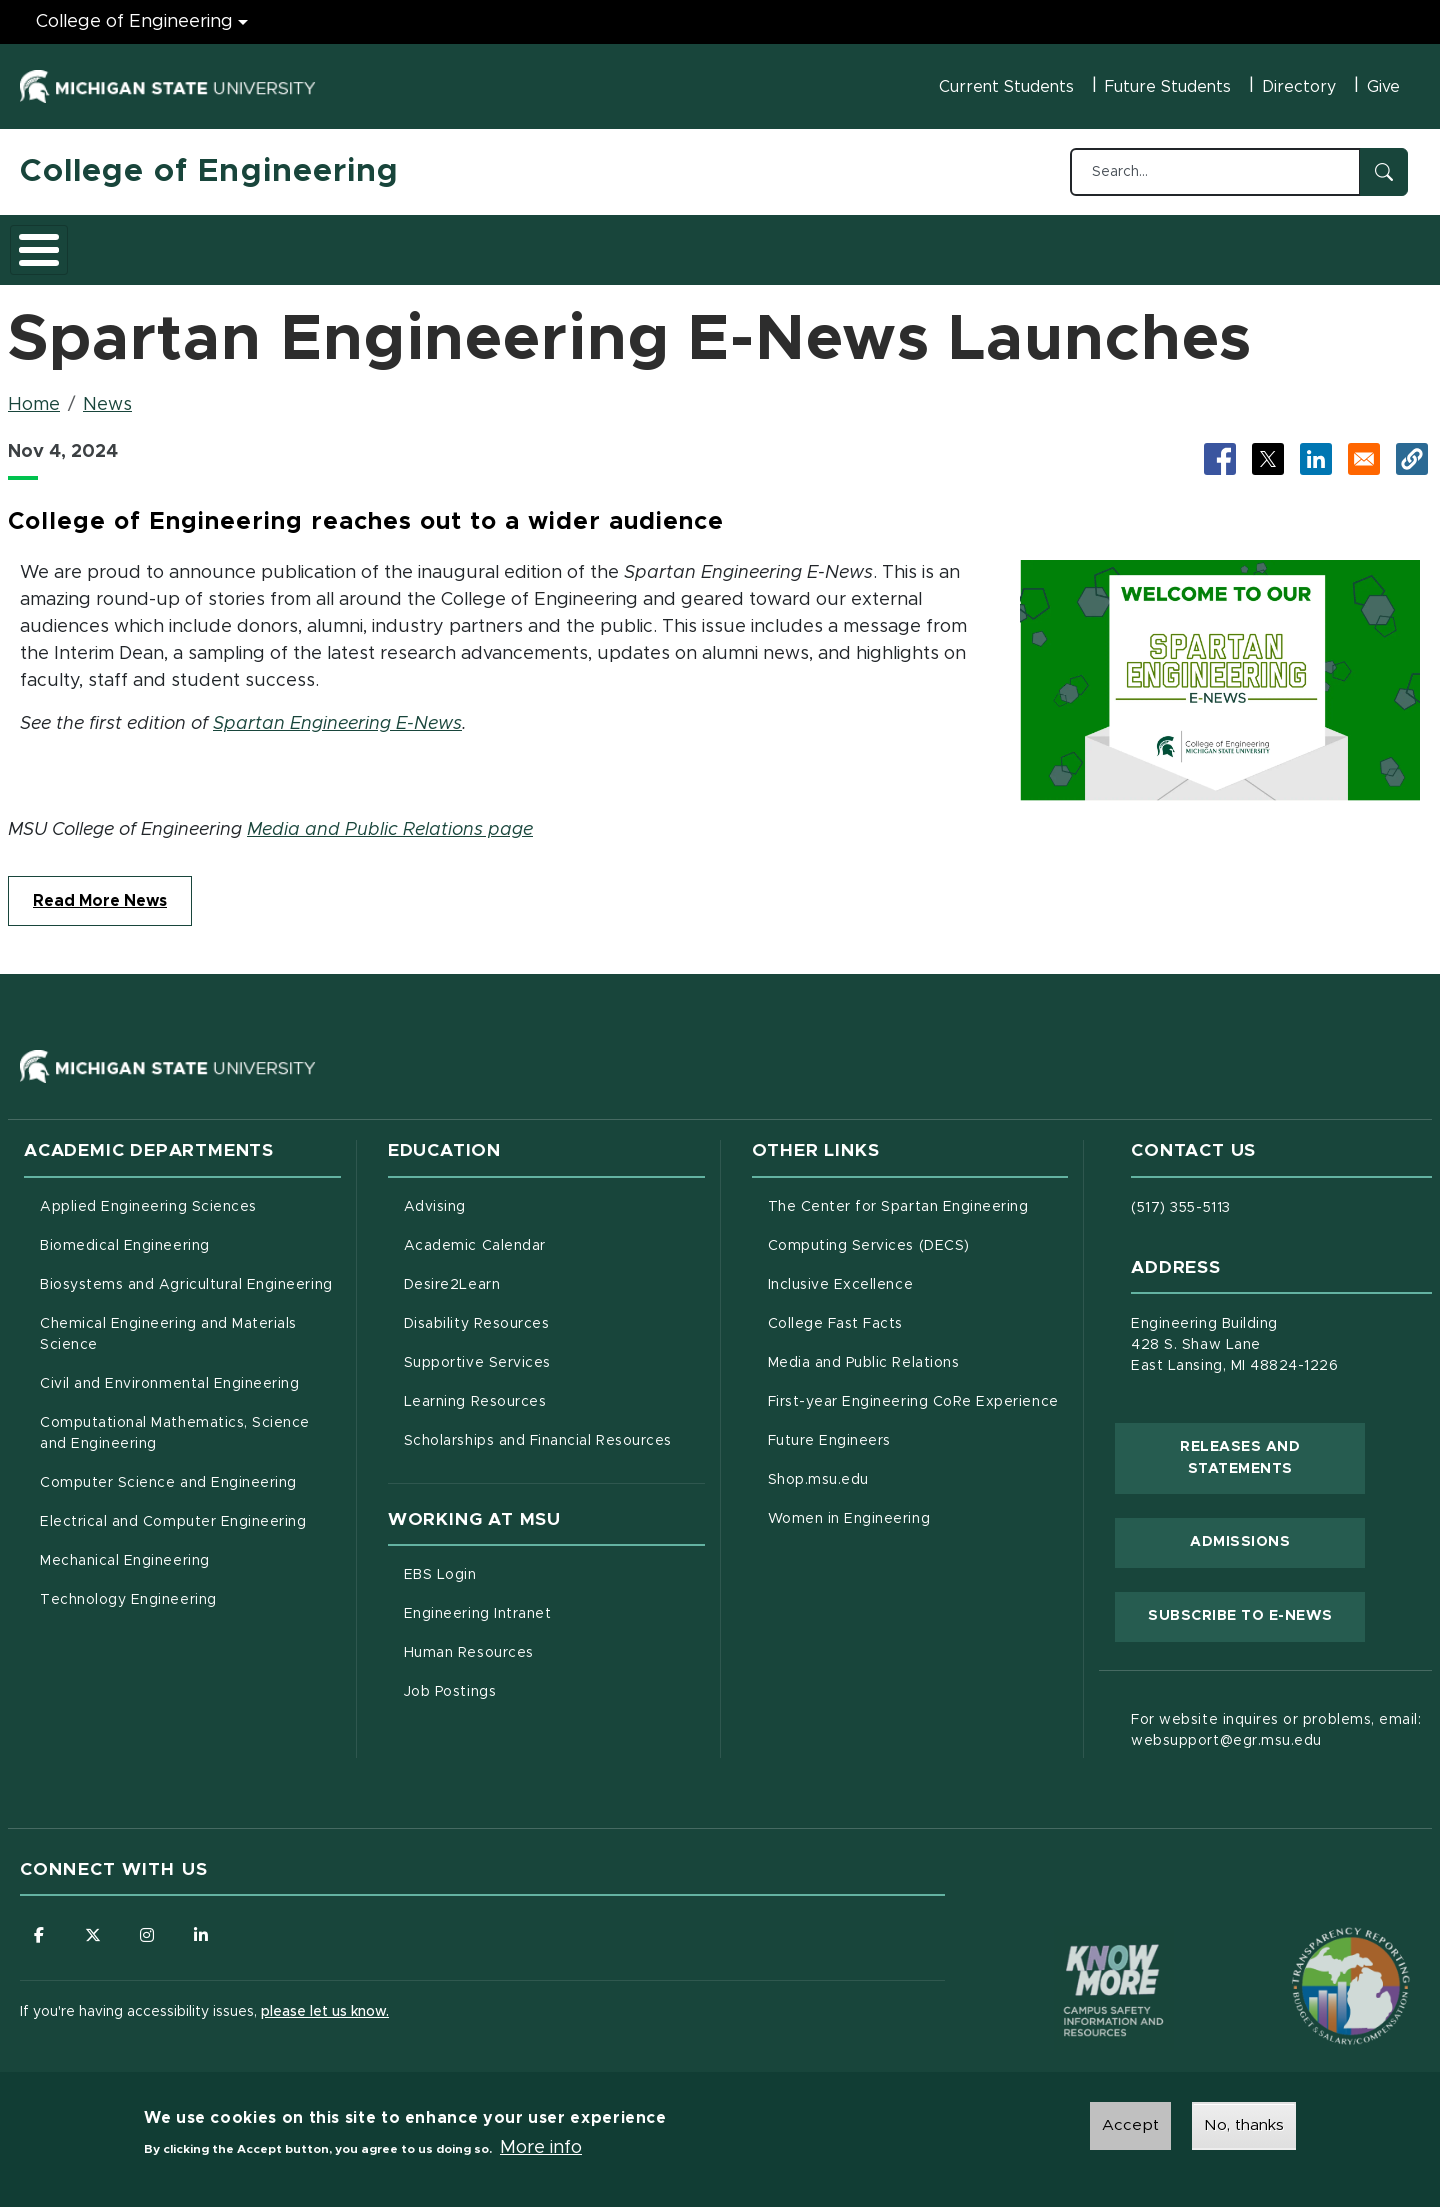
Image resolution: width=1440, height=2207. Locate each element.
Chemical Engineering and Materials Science (168, 1323)
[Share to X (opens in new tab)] (1268, 448)
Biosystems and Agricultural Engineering (190, 1272)
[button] (1412, 448)
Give (1383, 87)
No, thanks (1244, 2126)
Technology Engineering (128, 1589)
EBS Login (524, 1562)
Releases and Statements (1272, 1447)
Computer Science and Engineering (168, 1472)
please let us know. (325, 2002)
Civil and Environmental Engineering (169, 1373)
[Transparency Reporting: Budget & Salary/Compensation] (1313, 1938)
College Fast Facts (918, 1311)
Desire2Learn (535, 1272)
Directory (1299, 87)
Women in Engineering (849, 1508)
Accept (1130, 2126)
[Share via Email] (1364, 448)
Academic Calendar (554, 1233)
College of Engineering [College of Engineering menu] (134, 22)
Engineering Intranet (554, 1601)
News (107, 394)
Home (34, 394)
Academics (170, 243)
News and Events (746, 243)
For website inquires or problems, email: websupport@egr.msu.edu (1276, 1719)
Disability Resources (554, 1311)
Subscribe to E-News (1256, 1603)
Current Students (1006, 87)
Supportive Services (554, 1350)
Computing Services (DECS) (918, 1233)
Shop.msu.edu (902, 1467)
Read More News (100, 890)
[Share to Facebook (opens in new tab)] (1220, 448)
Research (412, 243)
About (64, 243)
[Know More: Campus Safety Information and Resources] (1076, 1938)
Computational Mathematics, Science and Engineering (182, 1422)
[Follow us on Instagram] (150, 1925)
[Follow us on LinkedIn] (205, 1925)
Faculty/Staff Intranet (930, 249)
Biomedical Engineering (125, 1235)
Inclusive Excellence (841, 1274)
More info (541, 2149)
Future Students (1168, 87)
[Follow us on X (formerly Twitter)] (95, 1925)
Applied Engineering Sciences (148, 1196)
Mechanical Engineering (125, 1550)
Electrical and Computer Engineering (173, 1511)
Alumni (614, 243)
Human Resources (552, 1640)
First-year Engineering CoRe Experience (913, 1391)
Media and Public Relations (864, 1352)
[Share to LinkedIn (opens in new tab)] (1316, 448)
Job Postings (533, 1679)
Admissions (294, 243)
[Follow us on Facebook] (40, 1925)
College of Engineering (209, 172)
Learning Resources (554, 1389)
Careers (519, 243)
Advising (435, 1196)
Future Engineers (829, 1430)
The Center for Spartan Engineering (918, 1194)
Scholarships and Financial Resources (538, 1430)
